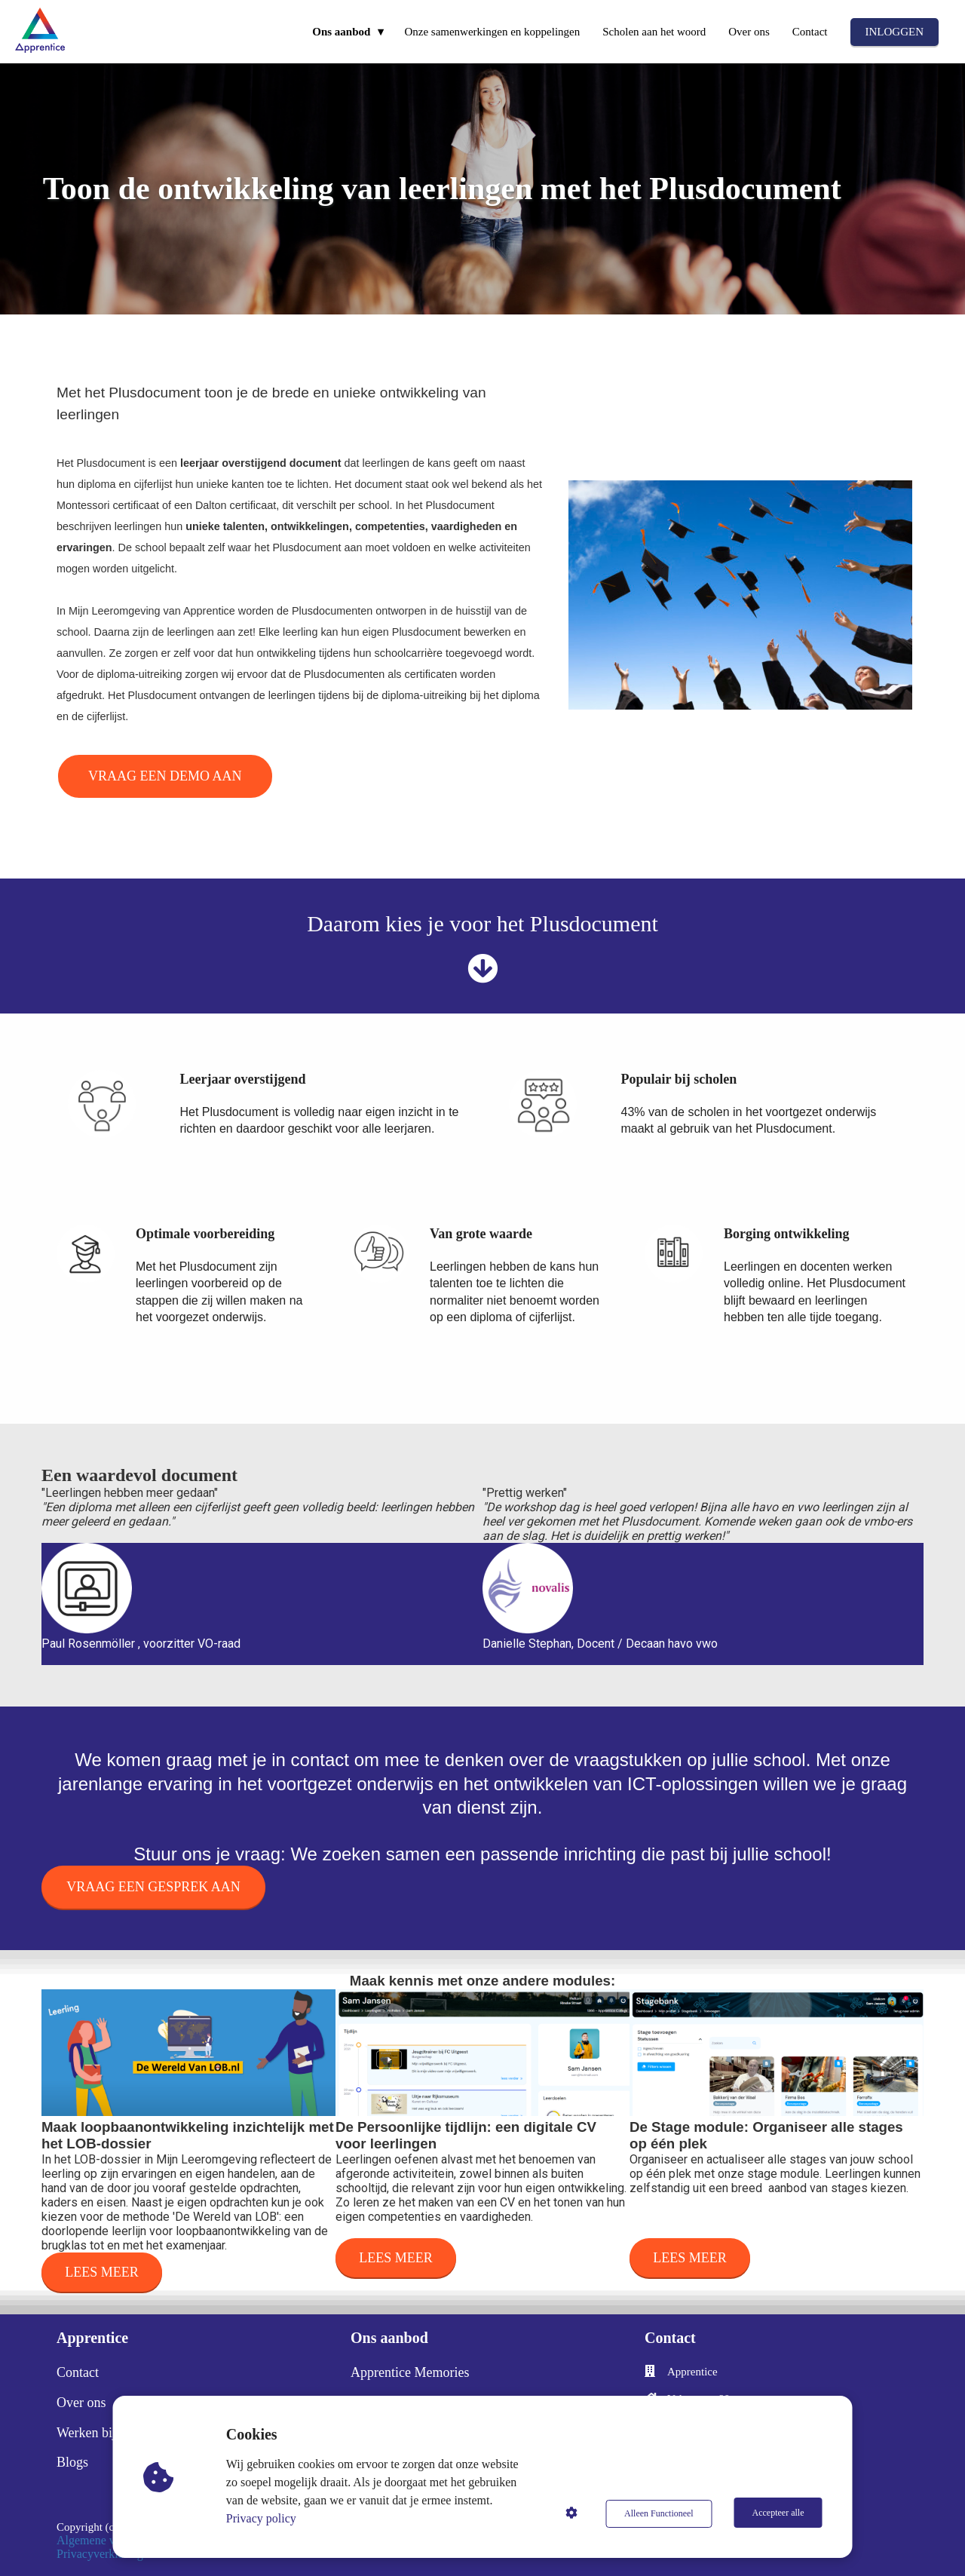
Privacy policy (263, 2518)
